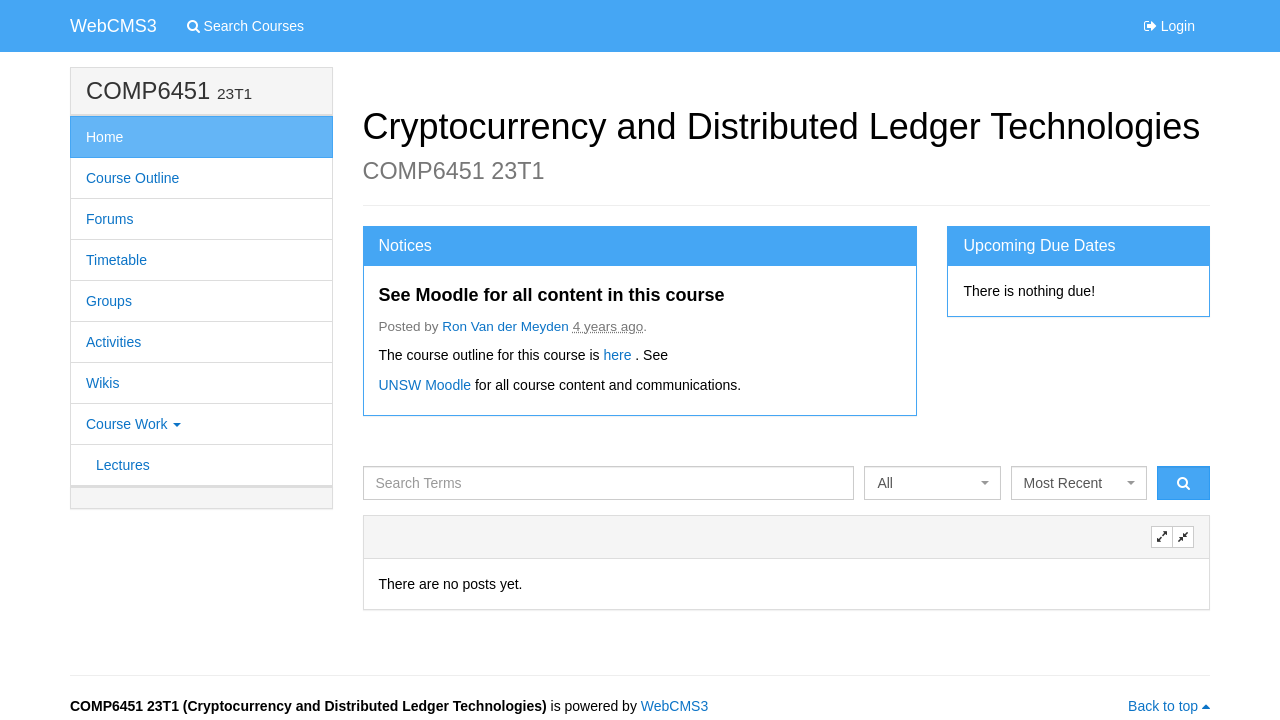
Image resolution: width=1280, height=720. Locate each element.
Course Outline (132, 178)
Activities (113, 342)
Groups (109, 301)
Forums (109, 219)
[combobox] (932, 483)
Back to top (1169, 706)
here (619, 355)
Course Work (133, 424)
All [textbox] (885, 483)
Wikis (102, 383)
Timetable (116, 260)
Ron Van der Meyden (505, 326)
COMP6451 (148, 90)
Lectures (123, 465)
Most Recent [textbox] (1063, 483)
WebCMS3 (113, 26)
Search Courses (245, 26)
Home (104, 137)
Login (1169, 26)
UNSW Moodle (427, 385)
